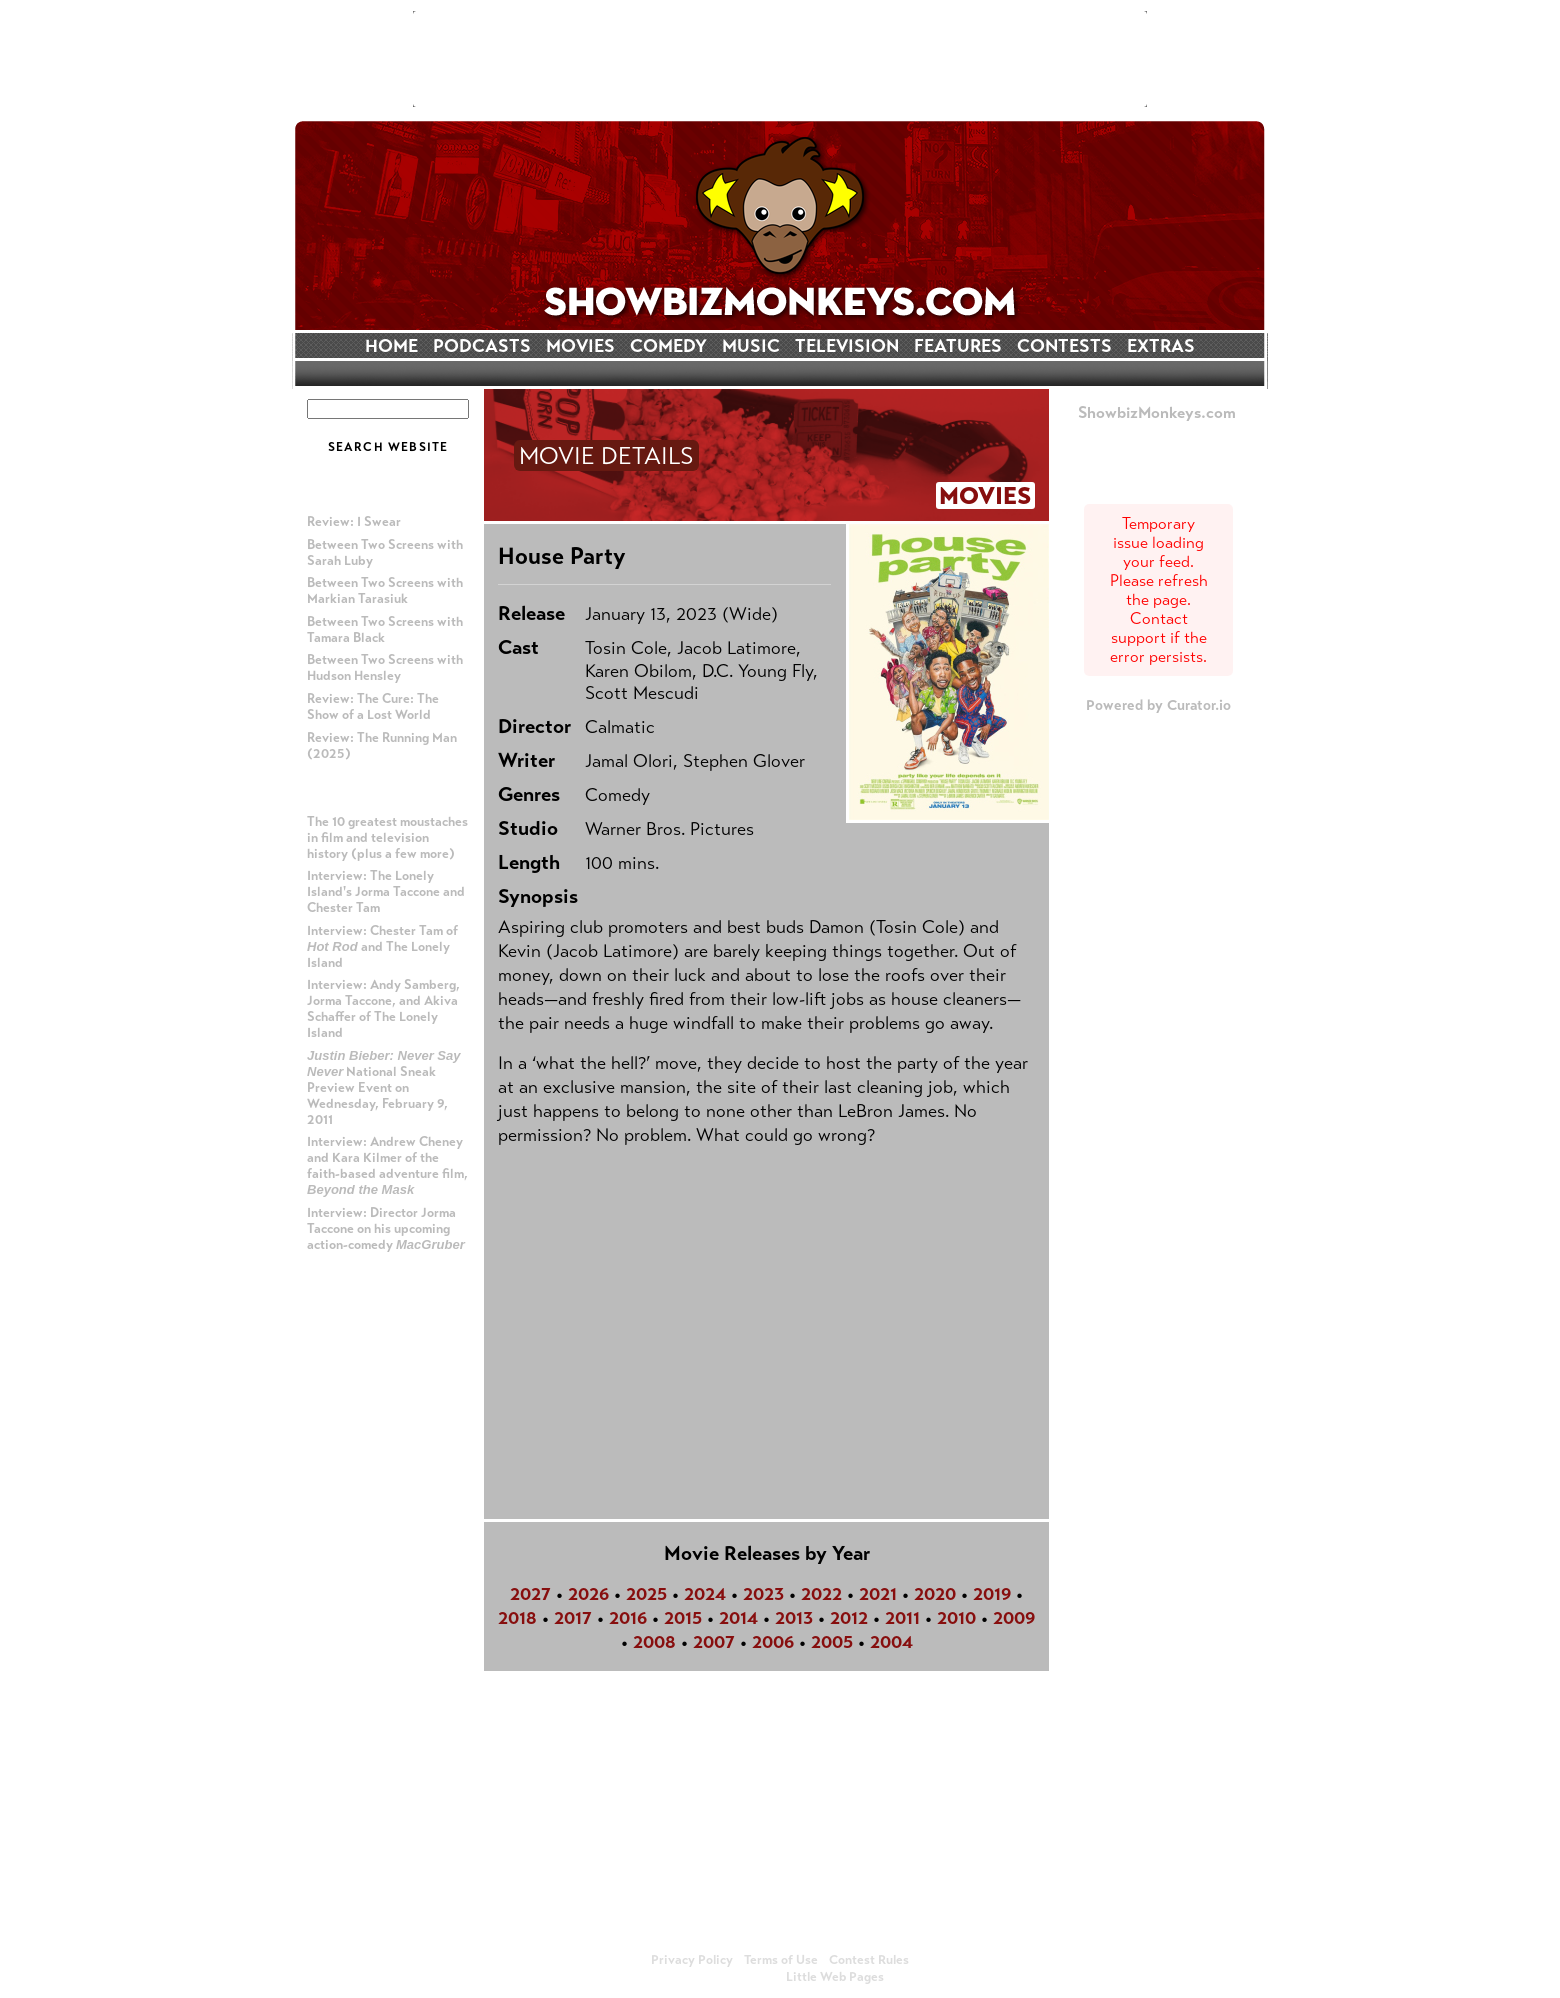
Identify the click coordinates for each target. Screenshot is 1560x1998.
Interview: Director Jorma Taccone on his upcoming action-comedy (386, 1229)
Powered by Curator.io (1158, 705)
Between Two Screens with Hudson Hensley (385, 668)
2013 (794, 1618)
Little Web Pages (835, 1977)
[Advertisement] (780, 59)
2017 (573, 1618)
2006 (773, 1642)
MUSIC (751, 346)
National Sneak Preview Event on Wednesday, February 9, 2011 (384, 1088)
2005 (832, 1642)
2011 (902, 1618)
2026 (588, 1594)
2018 (517, 1618)
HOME (391, 346)
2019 (992, 1594)
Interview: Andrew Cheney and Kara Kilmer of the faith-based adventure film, (387, 1165)
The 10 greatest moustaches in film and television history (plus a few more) (387, 838)
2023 (763, 1594)
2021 (878, 1594)
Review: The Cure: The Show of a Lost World (373, 707)
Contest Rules (869, 1960)
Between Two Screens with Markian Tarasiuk (385, 591)
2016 (628, 1618)
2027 (530, 1594)
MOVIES (580, 346)
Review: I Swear (354, 522)
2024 (705, 1594)
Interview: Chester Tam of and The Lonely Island (382, 947)
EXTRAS (1161, 346)
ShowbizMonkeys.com (1157, 412)
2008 (654, 1642)
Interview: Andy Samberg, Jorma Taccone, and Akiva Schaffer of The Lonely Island (383, 1009)
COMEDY (668, 346)
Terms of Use (781, 1960)
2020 (935, 1594)
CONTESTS (1064, 346)
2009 (1014, 1618)
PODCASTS (482, 346)
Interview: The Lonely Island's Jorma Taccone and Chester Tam (386, 892)
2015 (683, 1618)
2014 (738, 1618)
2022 (821, 1594)
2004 (891, 1642)
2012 (849, 1618)
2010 (956, 1618)
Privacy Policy (692, 1960)
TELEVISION (847, 346)
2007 (714, 1642)
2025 (646, 1594)
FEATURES (958, 346)
